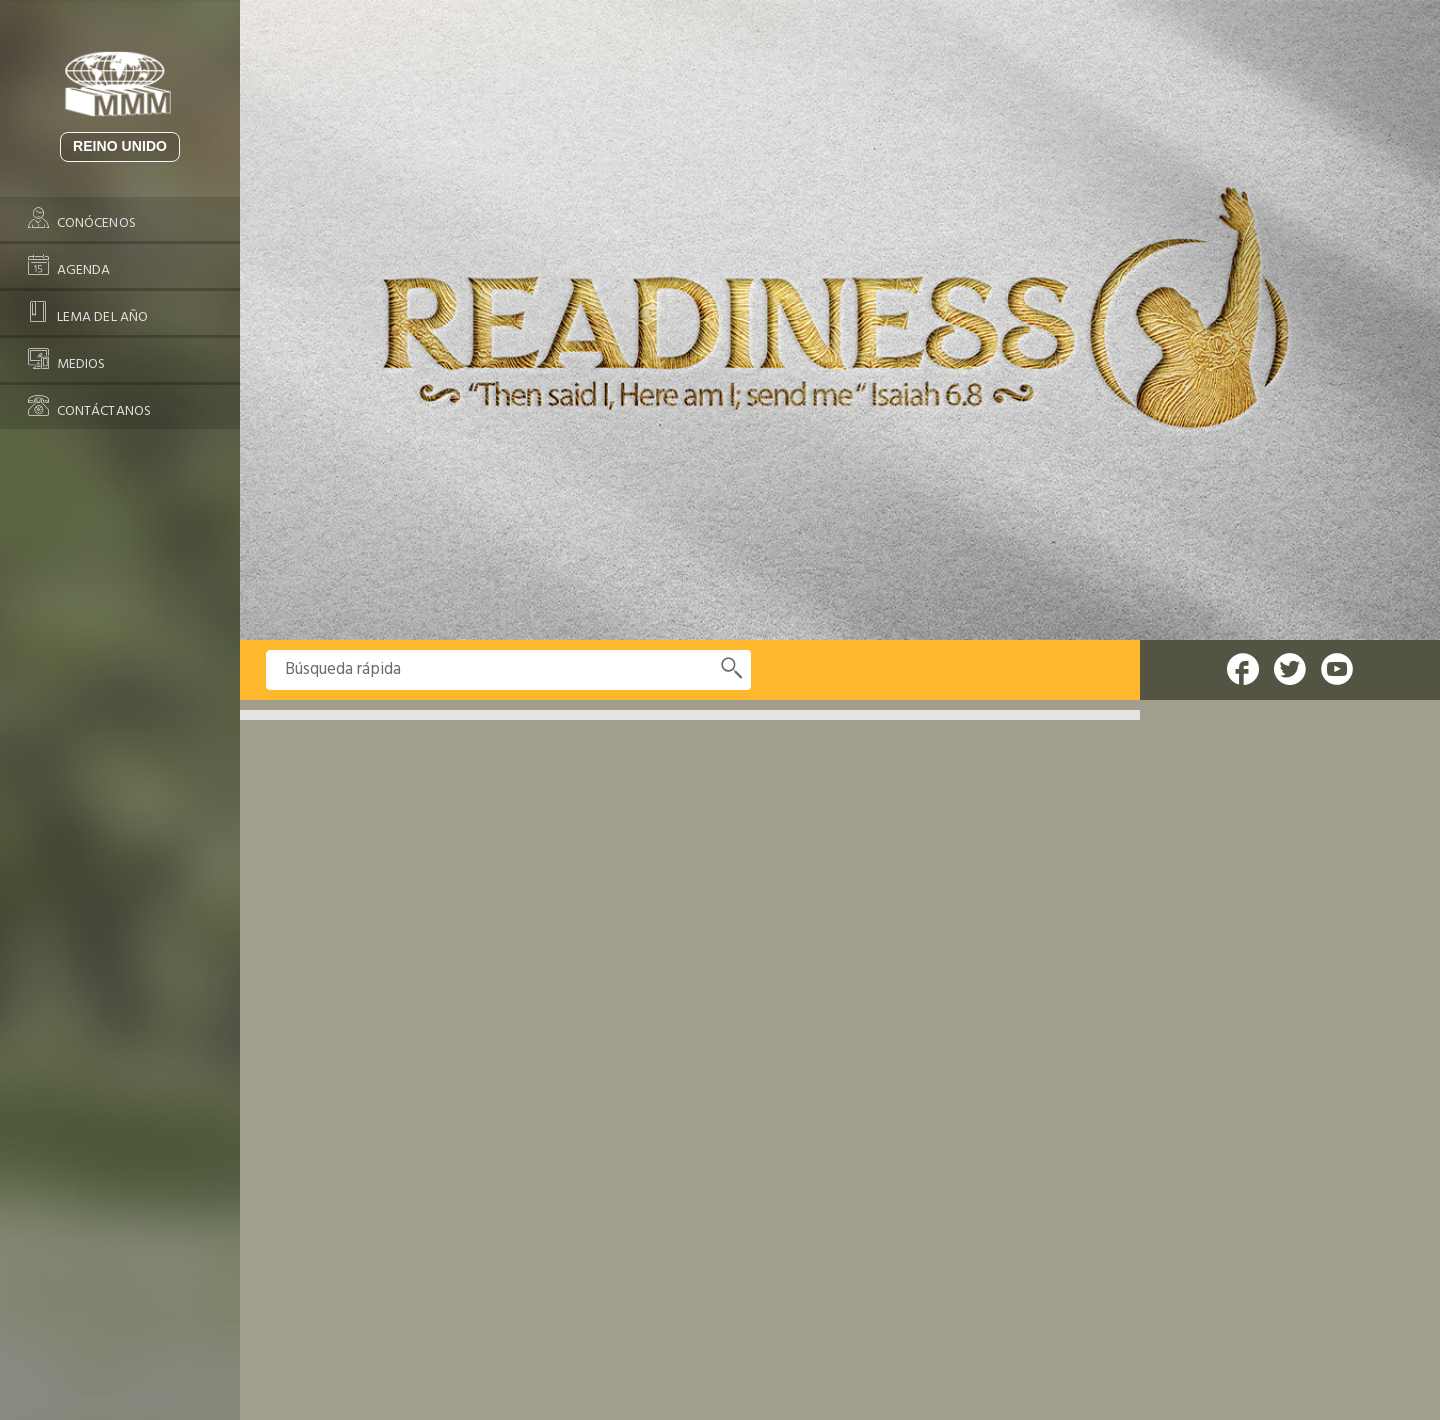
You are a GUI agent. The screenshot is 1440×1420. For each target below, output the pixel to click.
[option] (840, 320)
